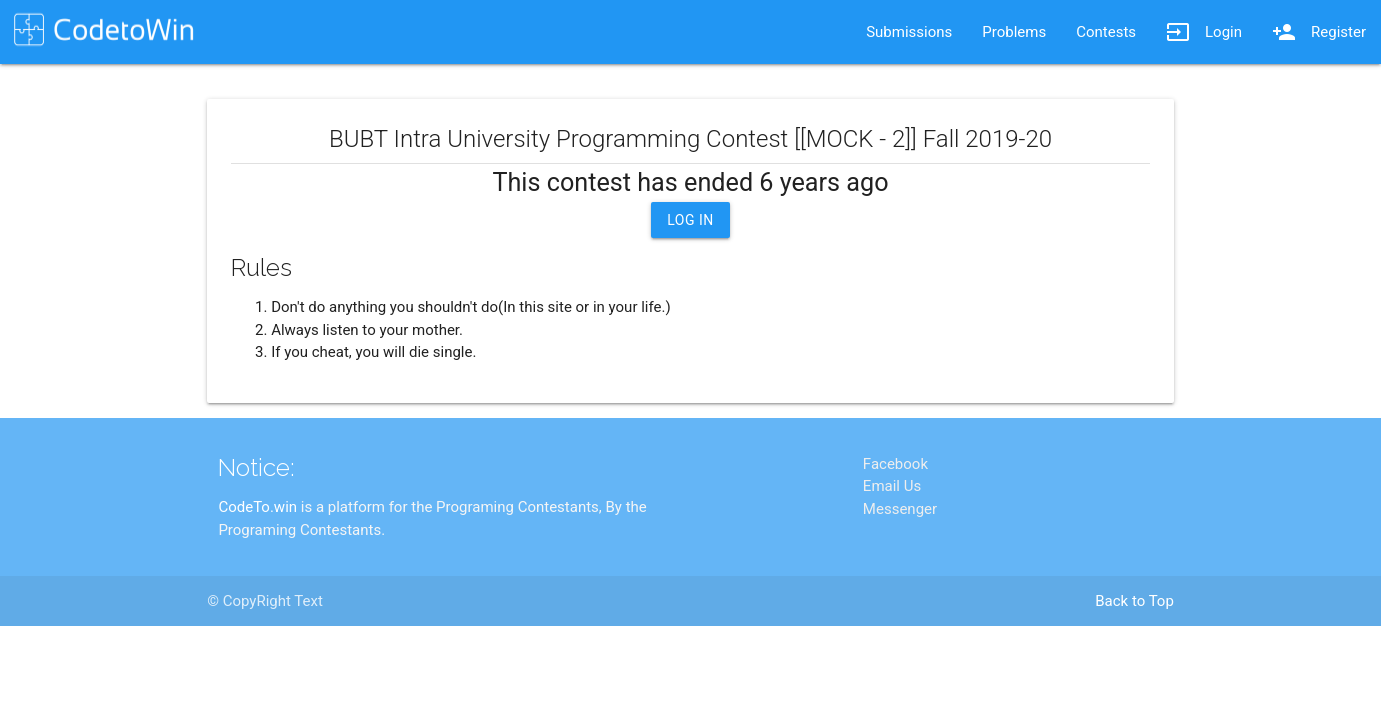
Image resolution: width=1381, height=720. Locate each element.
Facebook (895, 543)
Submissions (909, 32)
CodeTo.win (257, 586)
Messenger (900, 588)
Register (1319, 32)
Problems (1014, 32)
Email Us (892, 565)
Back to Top (1134, 680)
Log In (690, 220)
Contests (1106, 32)
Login (1204, 32)
